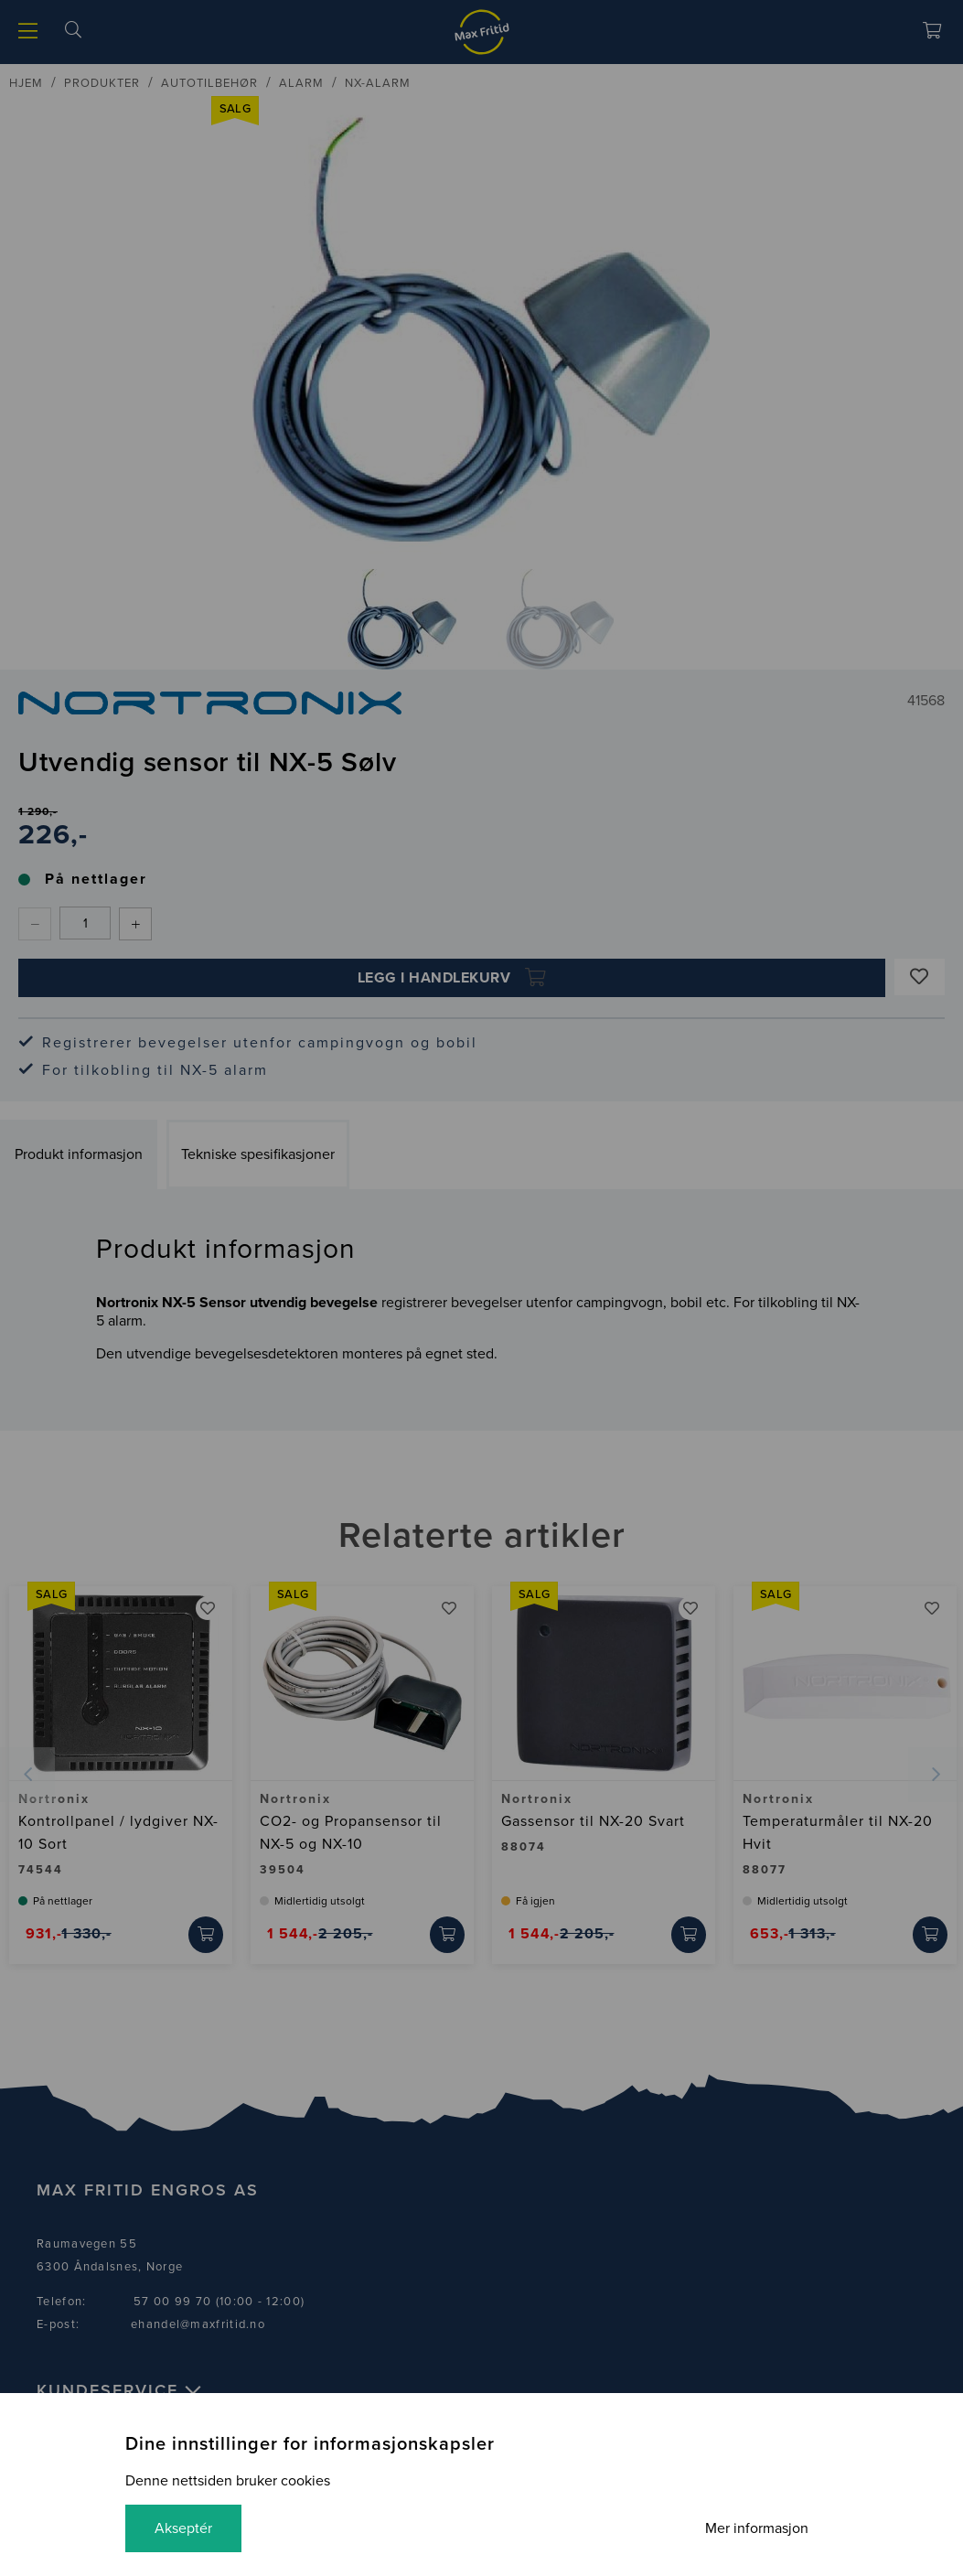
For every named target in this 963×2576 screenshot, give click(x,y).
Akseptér (183, 2528)
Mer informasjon (756, 2528)
